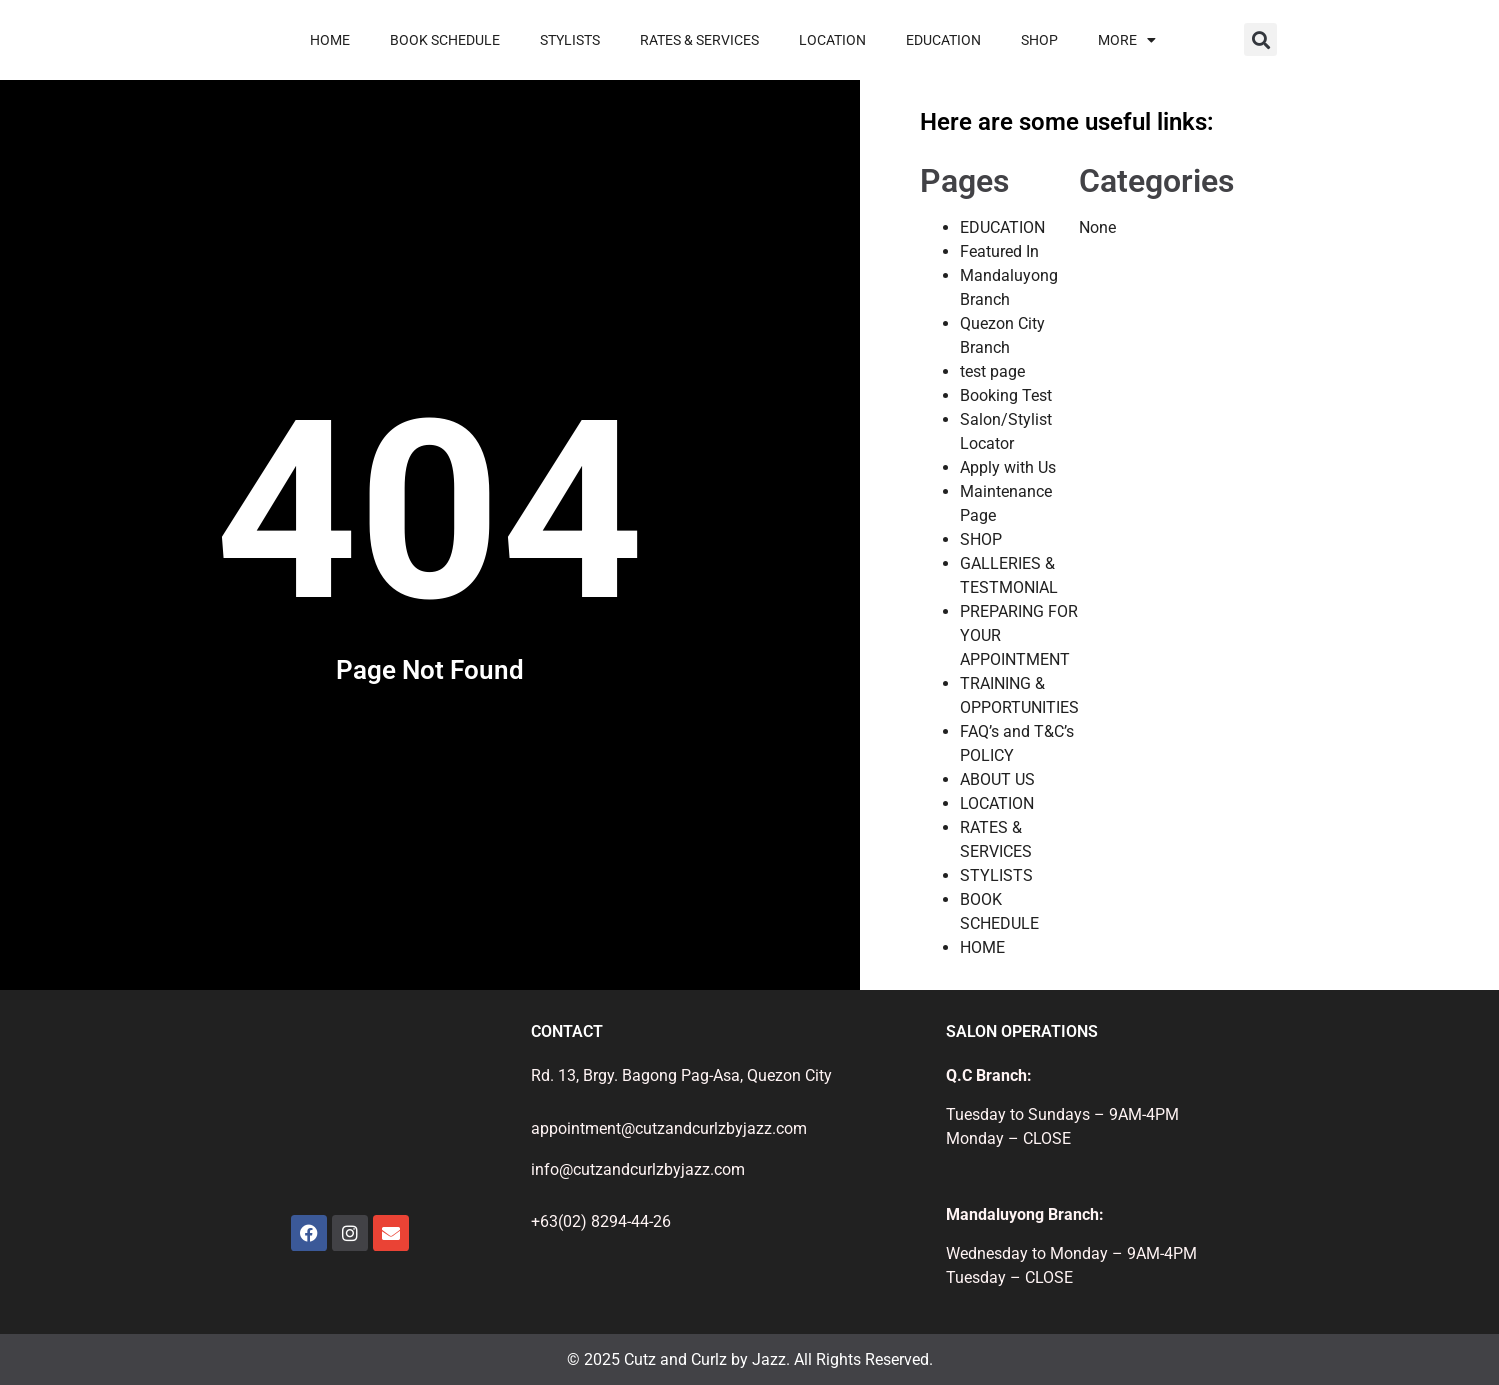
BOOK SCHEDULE (445, 40)
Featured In (999, 251)
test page (992, 371)
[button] (1260, 39)
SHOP (1039, 40)
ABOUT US (997, 779)
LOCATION (832, 40)
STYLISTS (570, 40)
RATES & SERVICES (699, 40)
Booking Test (1006, 395)
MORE (1127, 40)
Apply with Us (1008, 467)
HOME (330, 40)
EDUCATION (943, 40)
